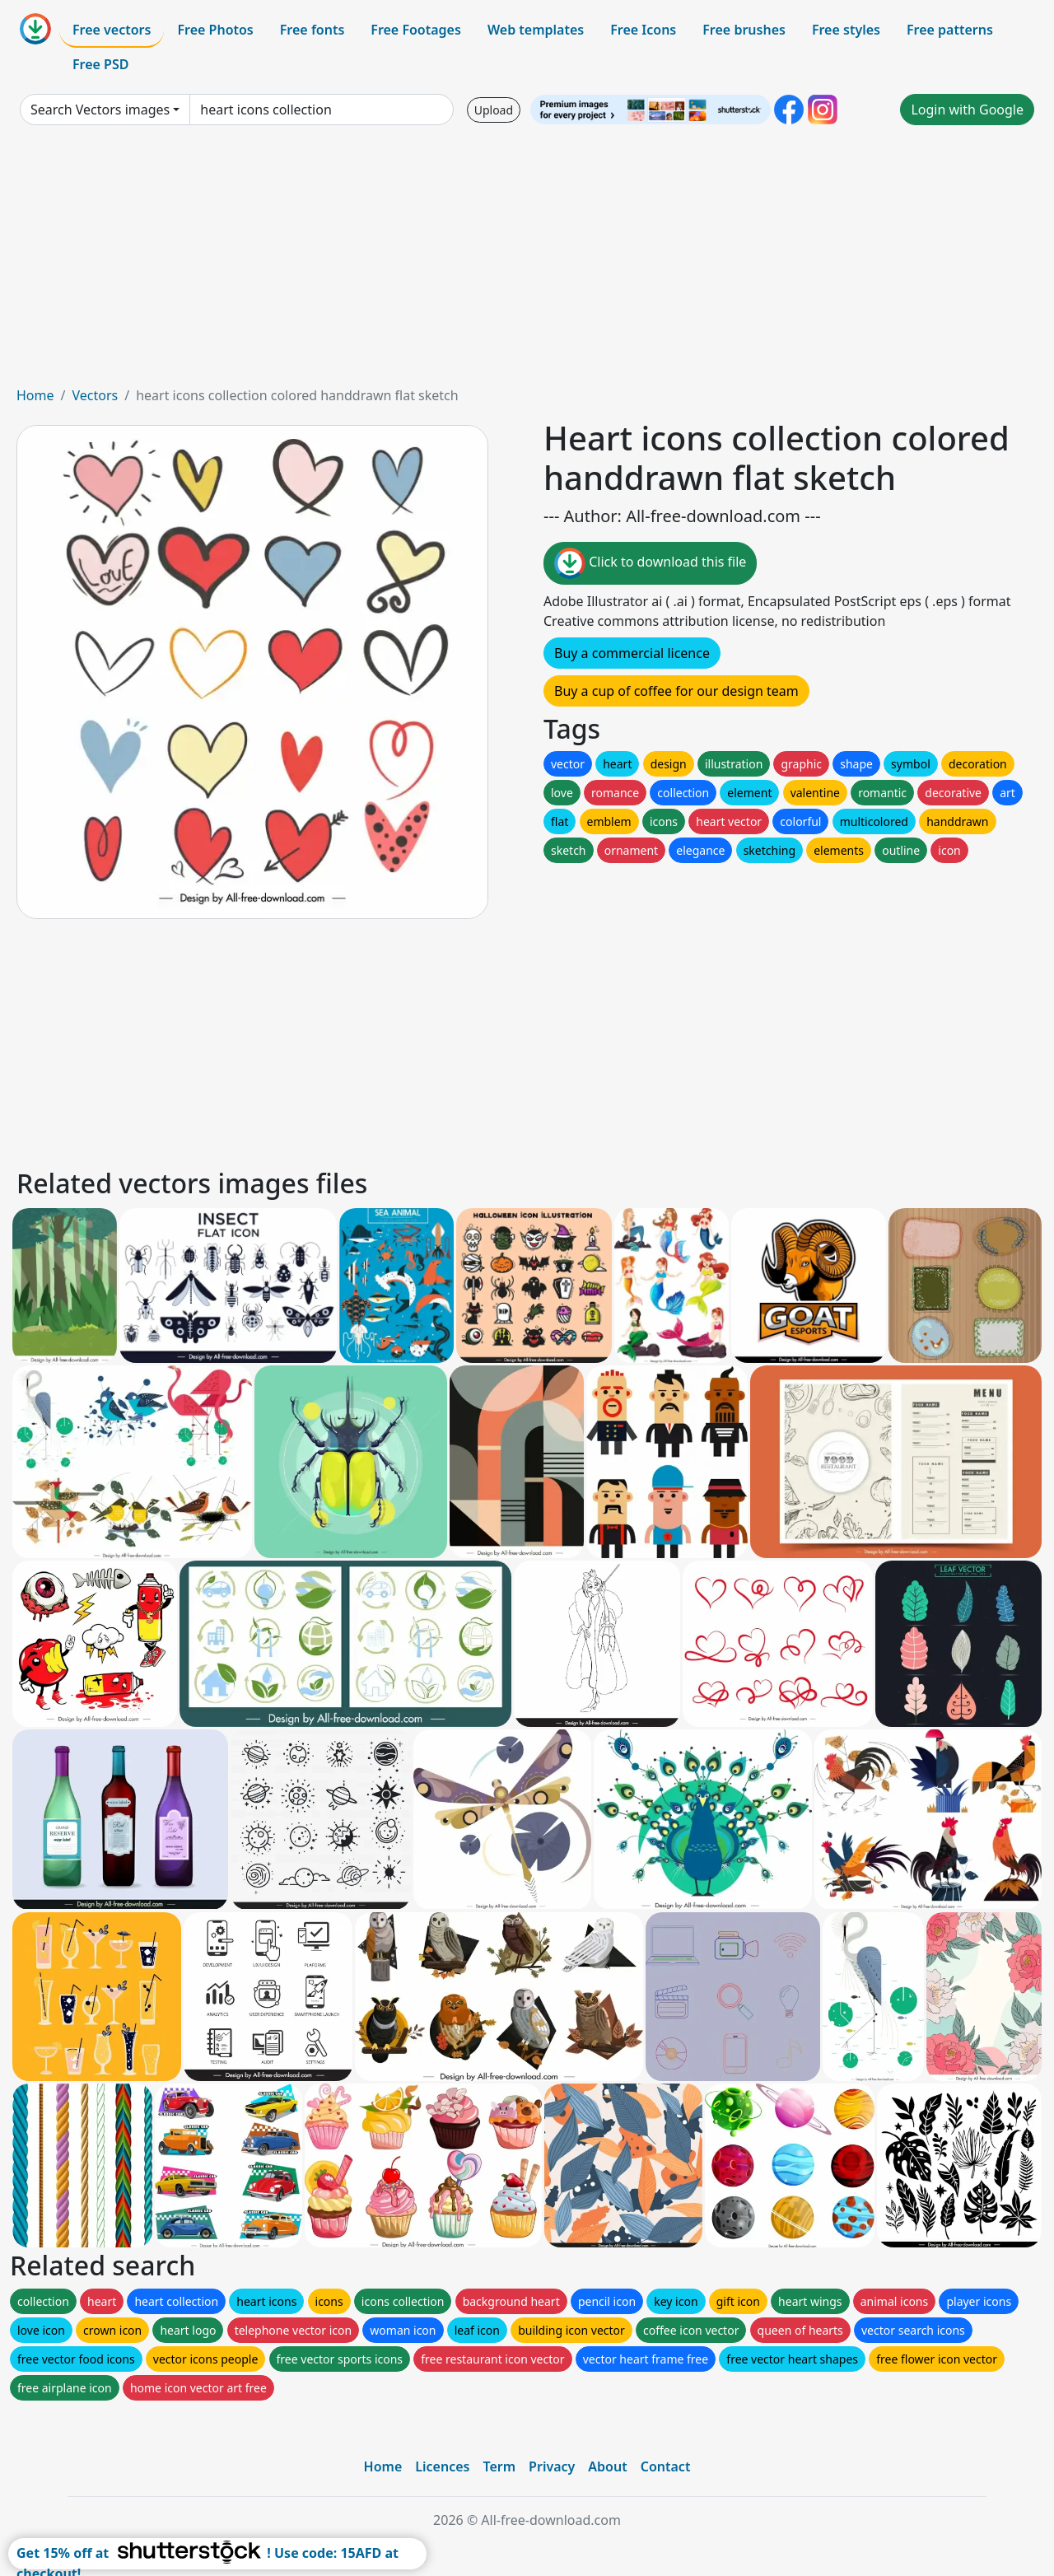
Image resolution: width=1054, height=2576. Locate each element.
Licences (442, 2466)
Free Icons (643, 30)
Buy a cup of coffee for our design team (676, 691)
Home (35, 395)
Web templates (535, 30)
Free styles (846, 30)
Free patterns (950, 30)
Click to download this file (650, 563)
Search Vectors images (100, 109)
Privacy (552, 2466)
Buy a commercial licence (632, 653)
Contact (666, 2466)
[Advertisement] (527, 262)
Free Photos (215, 30)
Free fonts (312, 30)
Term (499, 2466)
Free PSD (100, 64)
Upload (493, 110)
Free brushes (744, 30)
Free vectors (111, 30)
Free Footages (416, 30)
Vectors (95, 395)
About (607, 2466)
